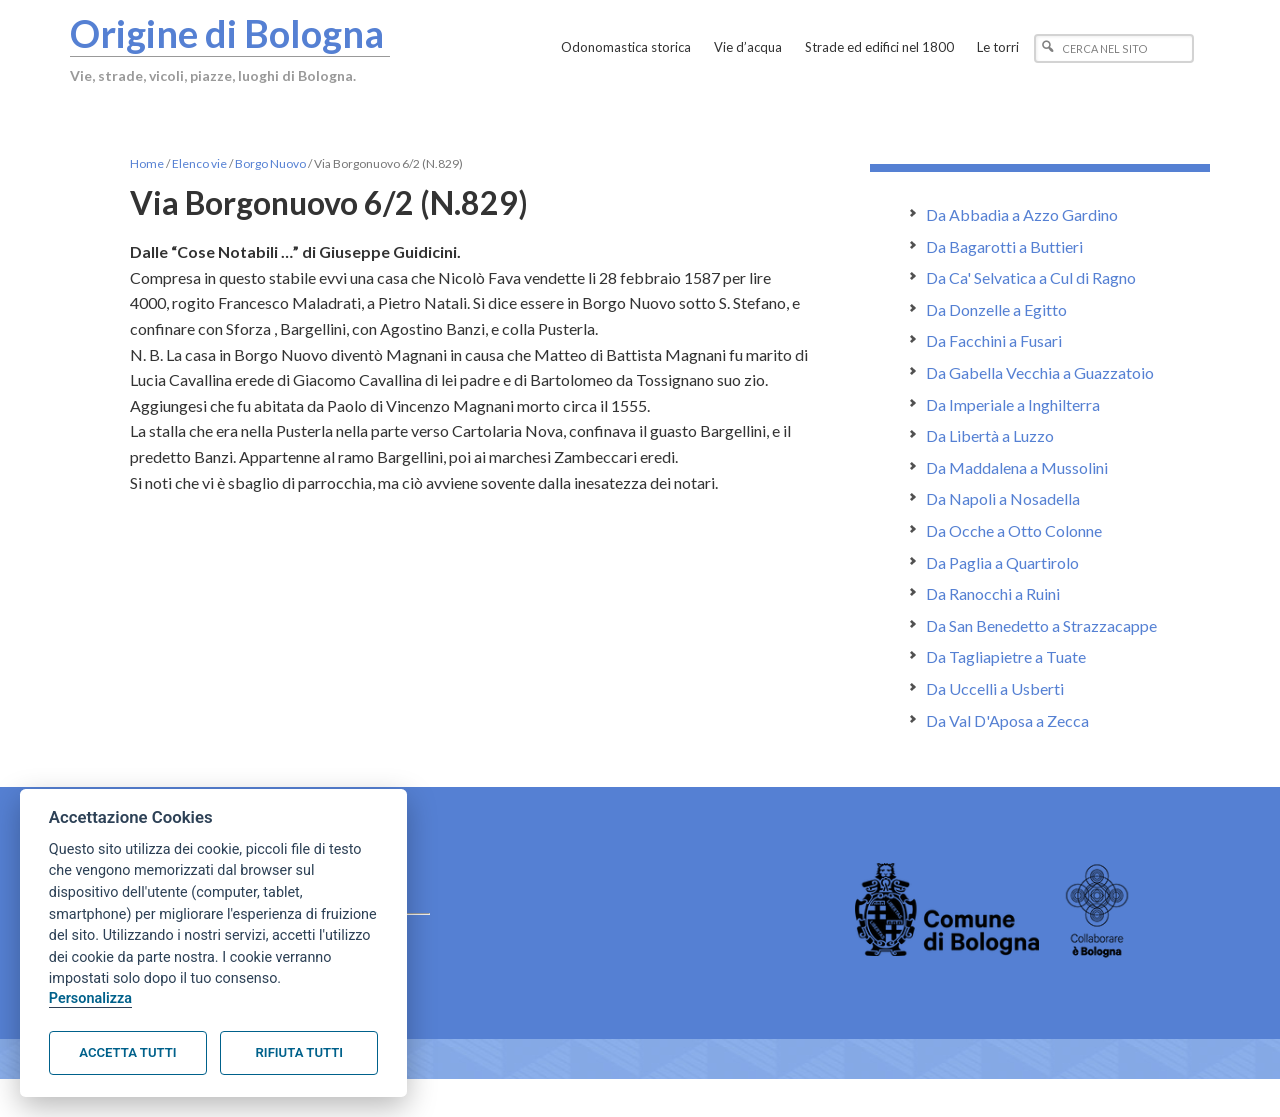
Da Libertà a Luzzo (990, 435)
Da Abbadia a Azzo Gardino (1022, 214)
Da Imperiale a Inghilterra (1013, 404)
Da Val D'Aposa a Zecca (1007, 720)
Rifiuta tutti (299, 1052)
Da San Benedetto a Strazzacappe (1041, 625)
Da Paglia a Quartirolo (1002, 562)
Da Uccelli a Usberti (995, 688)
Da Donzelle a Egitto (996, 309)
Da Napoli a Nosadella (1003, 498)
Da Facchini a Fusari (994, 340)
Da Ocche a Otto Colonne (1014, 530)
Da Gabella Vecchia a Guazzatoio (1040, 372)
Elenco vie (199, 163)
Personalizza (90, 998)
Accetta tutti (127, 1052)
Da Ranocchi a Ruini (993, 593)
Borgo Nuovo (270, 163)
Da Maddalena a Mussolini (1017, 467)
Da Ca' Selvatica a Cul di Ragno (1031, 277)
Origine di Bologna (227, 33)
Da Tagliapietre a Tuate (1006, 656)
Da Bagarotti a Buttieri (1004, 246)
